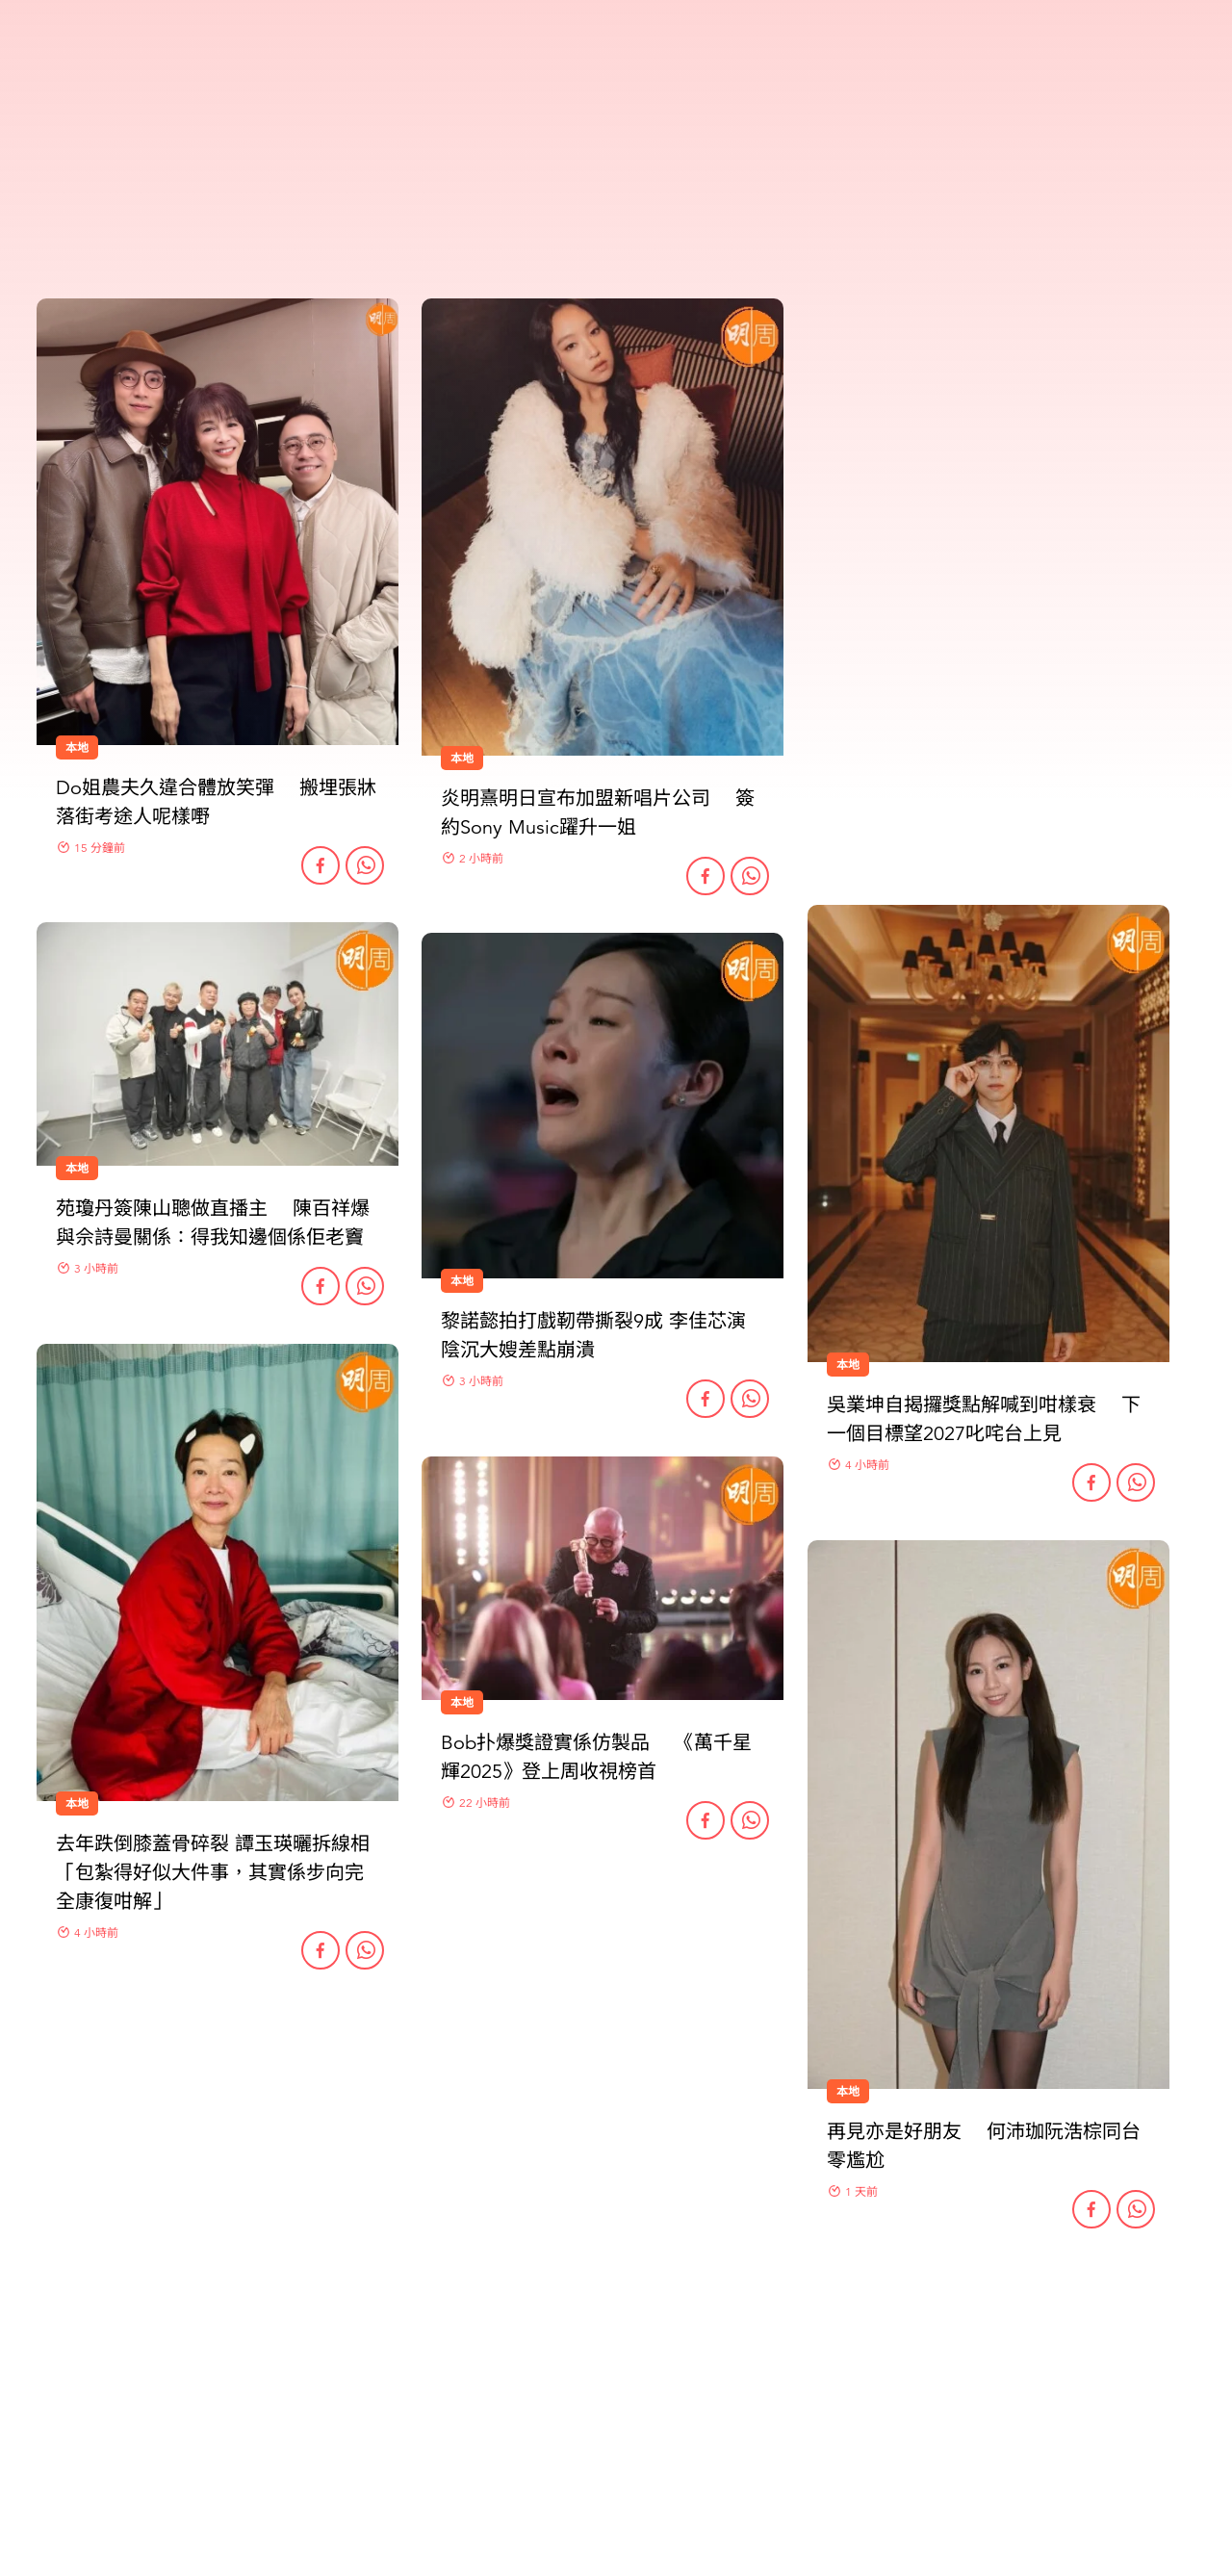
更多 (616, 2335)
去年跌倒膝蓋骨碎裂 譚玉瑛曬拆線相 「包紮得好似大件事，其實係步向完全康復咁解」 (213, 1873)
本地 (77, 1168)
